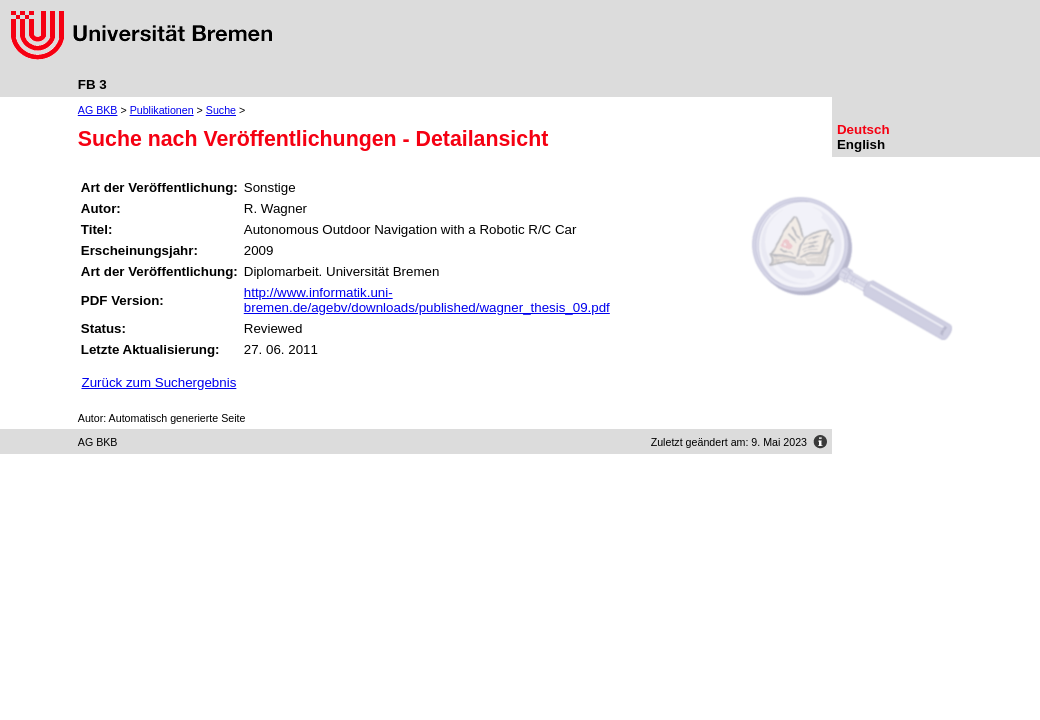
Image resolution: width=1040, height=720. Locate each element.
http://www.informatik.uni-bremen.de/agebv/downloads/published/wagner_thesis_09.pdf (427, 300)
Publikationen (162, 110)
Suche (221, 110)
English (861, 144)
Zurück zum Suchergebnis (159, 382)
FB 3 (92, 84)
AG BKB (98, 110)
